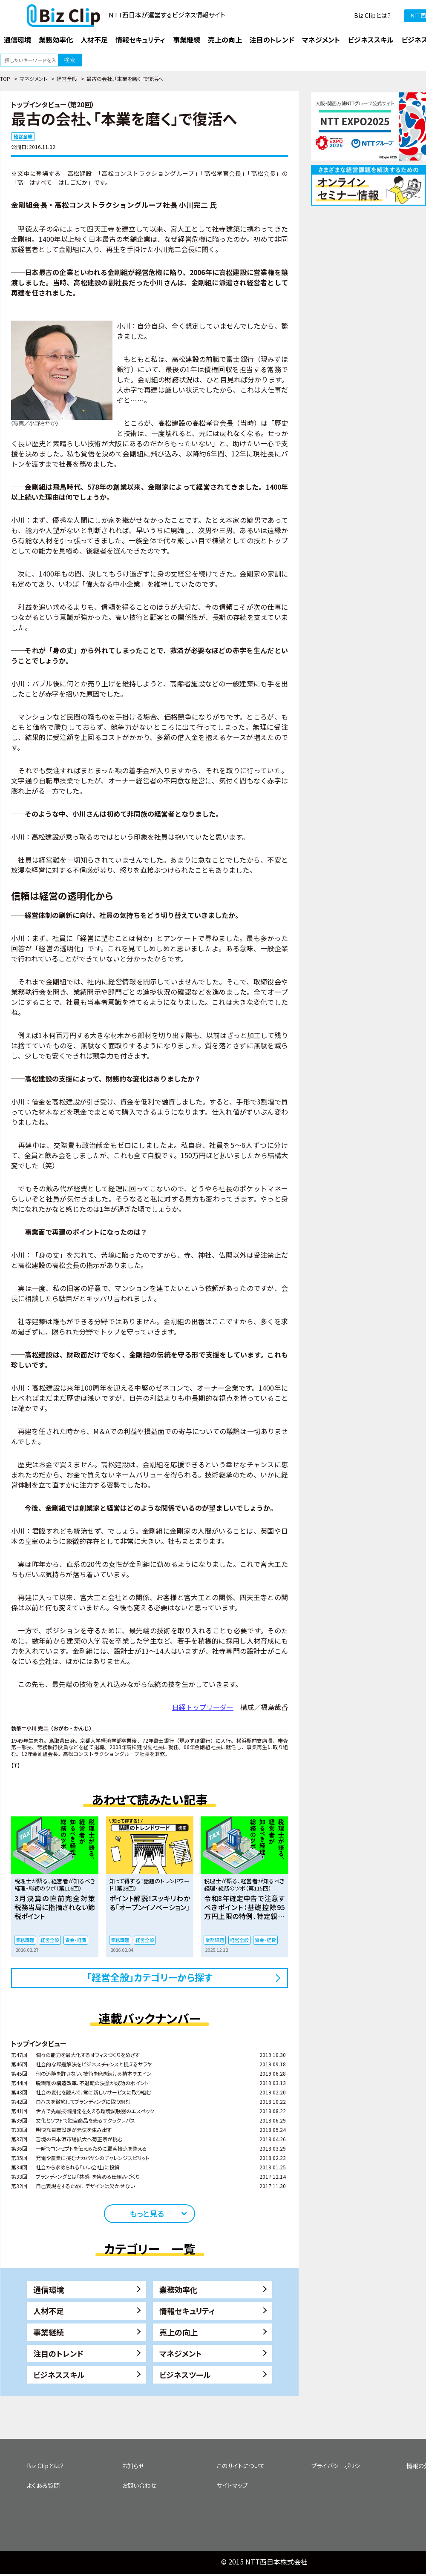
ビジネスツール (185, 2374)
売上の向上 (178, 2332)
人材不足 (48, 2310)
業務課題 (25, 1939)
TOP (5, 78)
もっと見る (147, 2213)
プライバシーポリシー (338, 2465)
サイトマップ (232, 2485)
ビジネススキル (59, 2374)
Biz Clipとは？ (372, 15)
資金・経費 (75, 1939)
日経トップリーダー (202, 1707)
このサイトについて (241, 2465)
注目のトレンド (58, 2353)
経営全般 (67, 78)
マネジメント (33, 78)
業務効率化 (178, 2289)
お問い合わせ (139, 2485)
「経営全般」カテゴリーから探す (150, 1977)
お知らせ (133, 2465)
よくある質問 (43, 2485)
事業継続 (48, 2332)
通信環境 (48, 2289)
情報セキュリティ (187, 2310)
